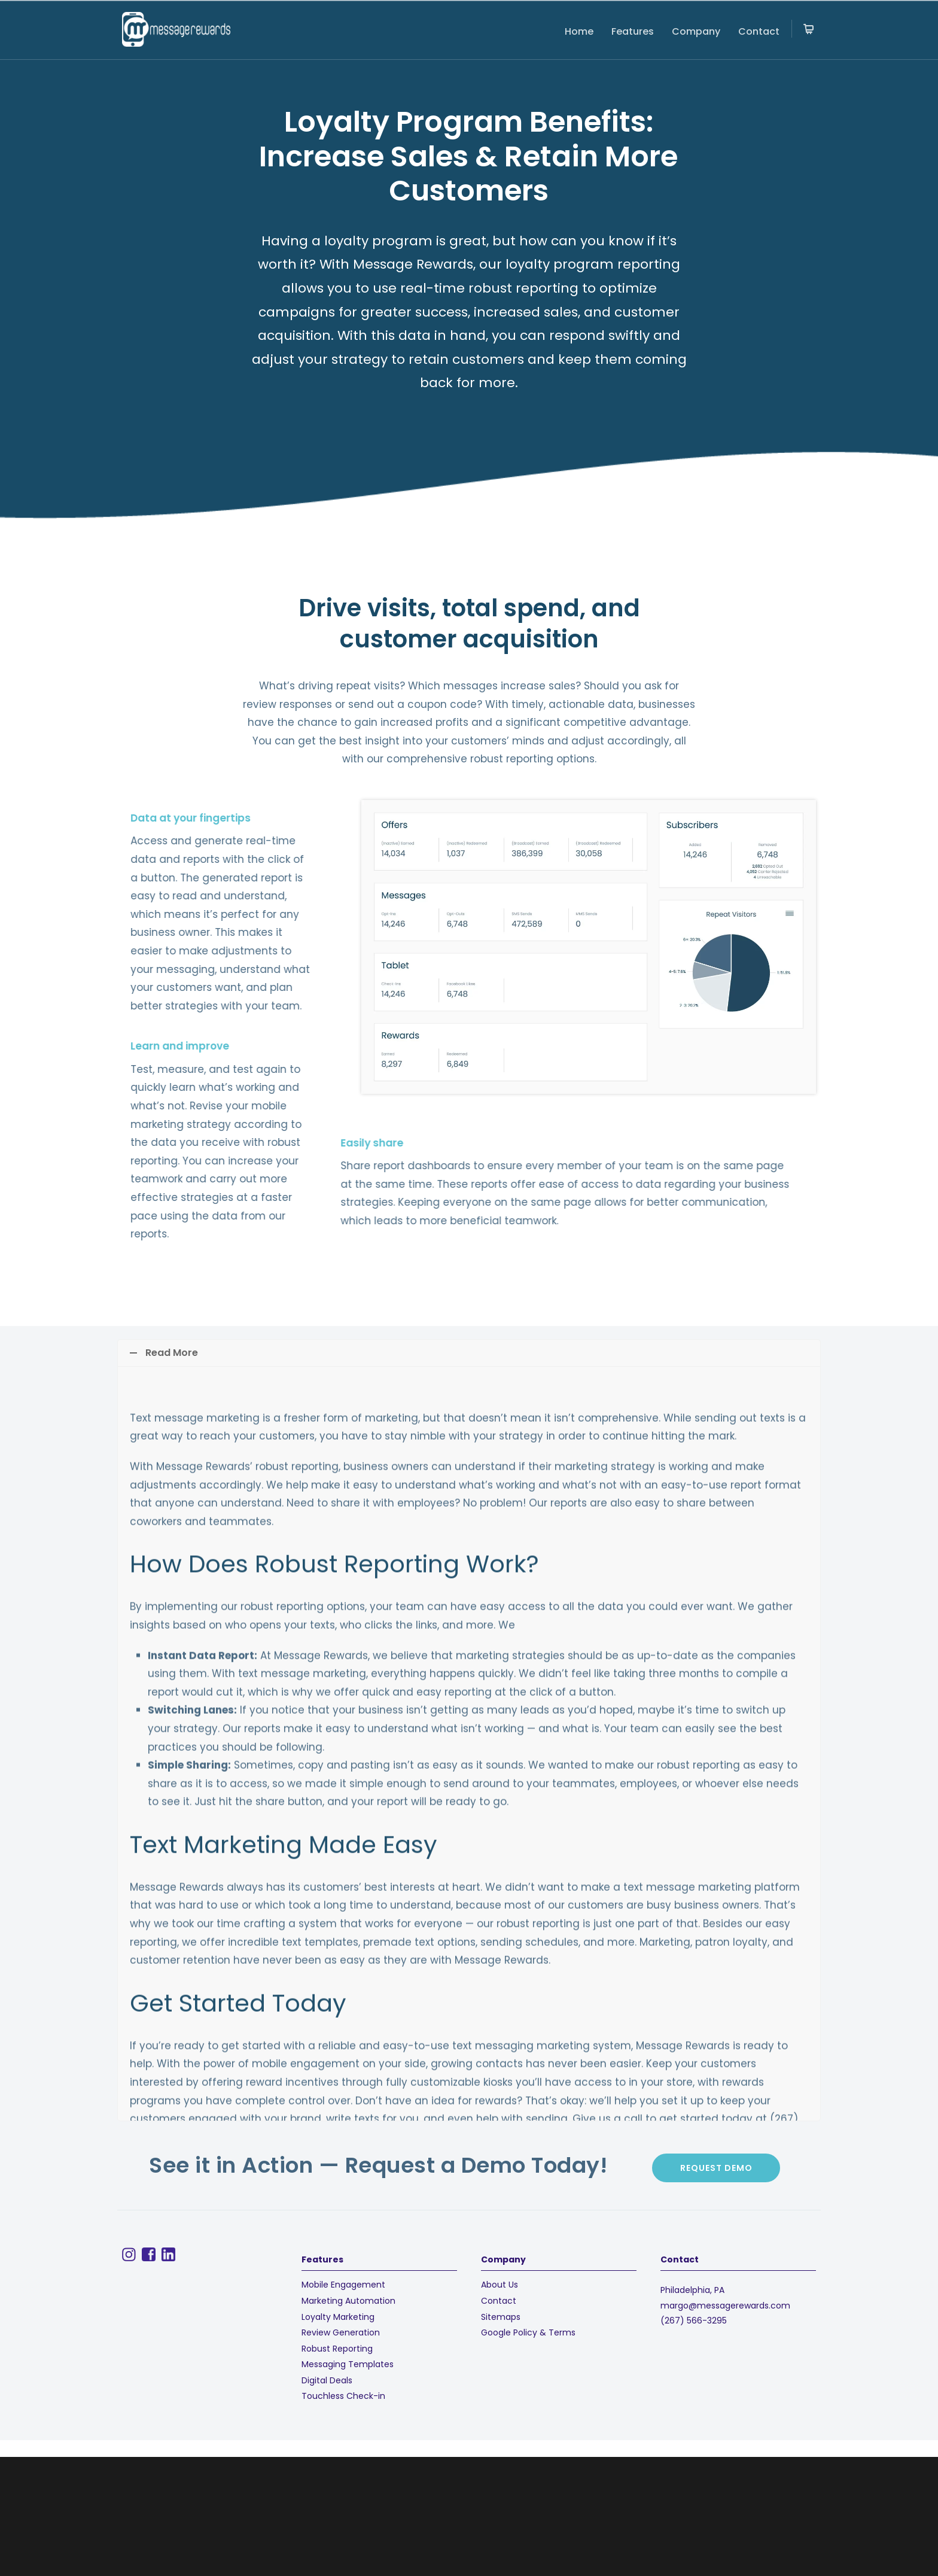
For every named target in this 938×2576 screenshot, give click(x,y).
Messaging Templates (348, 2364)
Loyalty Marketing (338, 2317)
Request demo (716, 2168)
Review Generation (341, 2332)
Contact (758, 31)
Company (696, 31)
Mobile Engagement (343, 2285)
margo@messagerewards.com (725, 2306)
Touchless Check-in (343, 2396)
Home (579, 31)
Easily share (89, 1143)
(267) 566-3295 (693, 2320)
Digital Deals (327, 2380)
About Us (499, 2285)
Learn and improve (66, 1046)
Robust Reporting (337, 2349)
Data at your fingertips (77, 818)
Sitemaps (500, 2317)
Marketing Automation (348, 2301)
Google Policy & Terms (528, 2332)
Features (632, 31)
